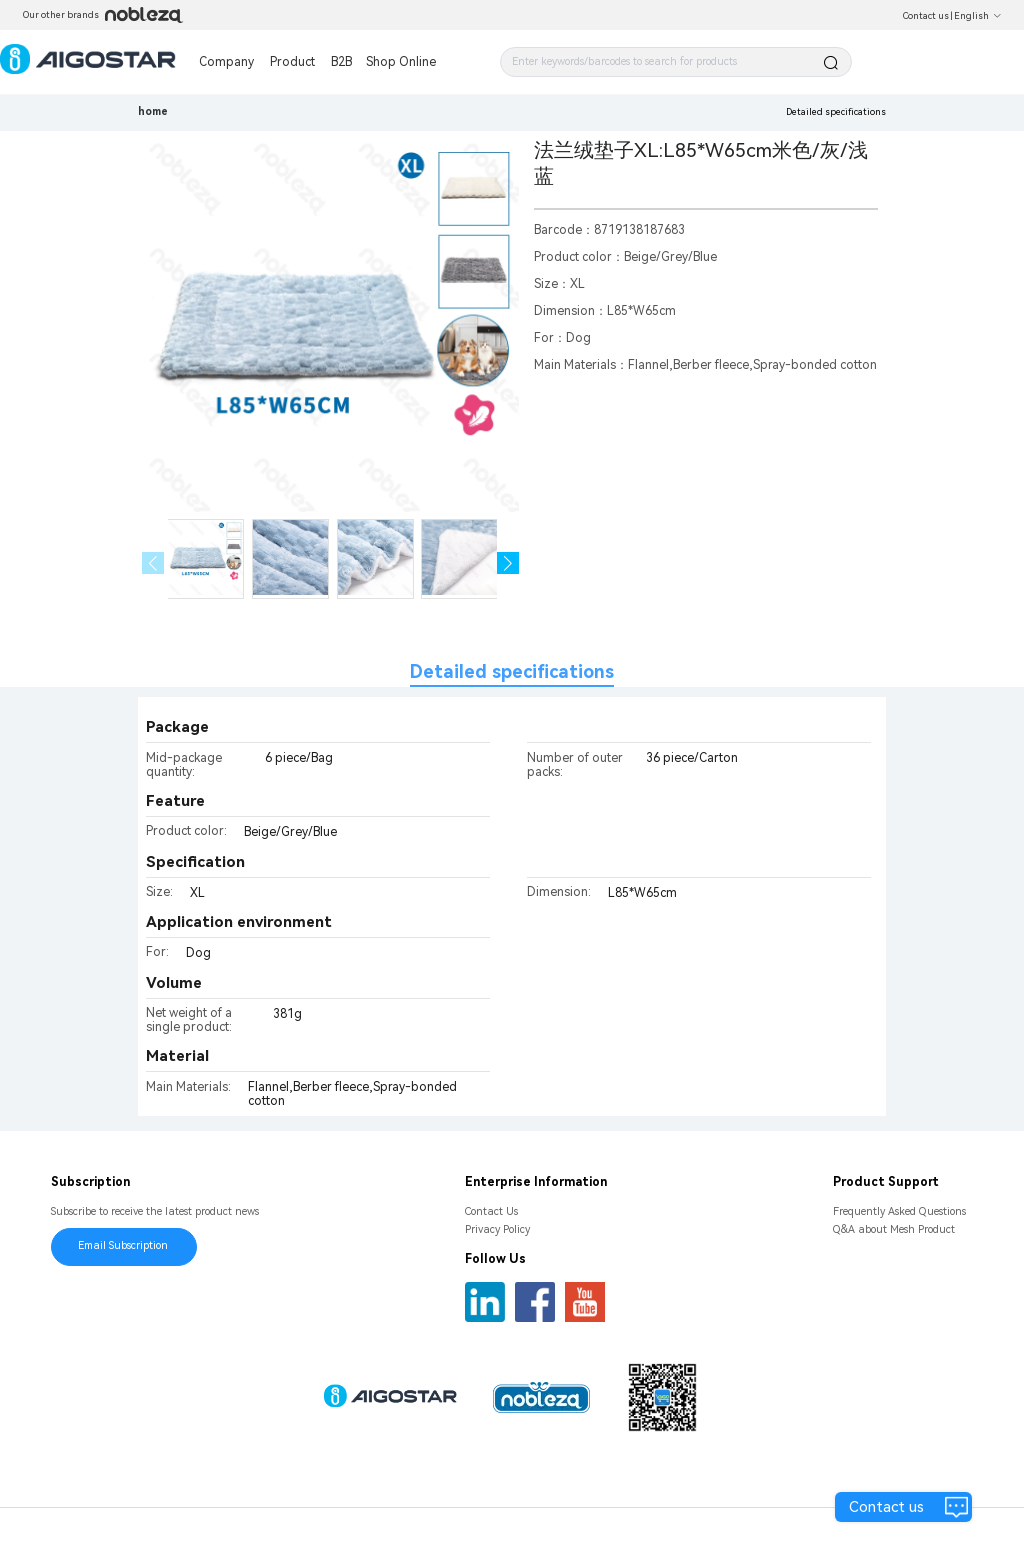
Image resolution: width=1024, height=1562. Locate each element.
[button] (508, 563)
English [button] (978, 16)
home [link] (153, 111)
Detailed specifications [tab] (512, 671)
